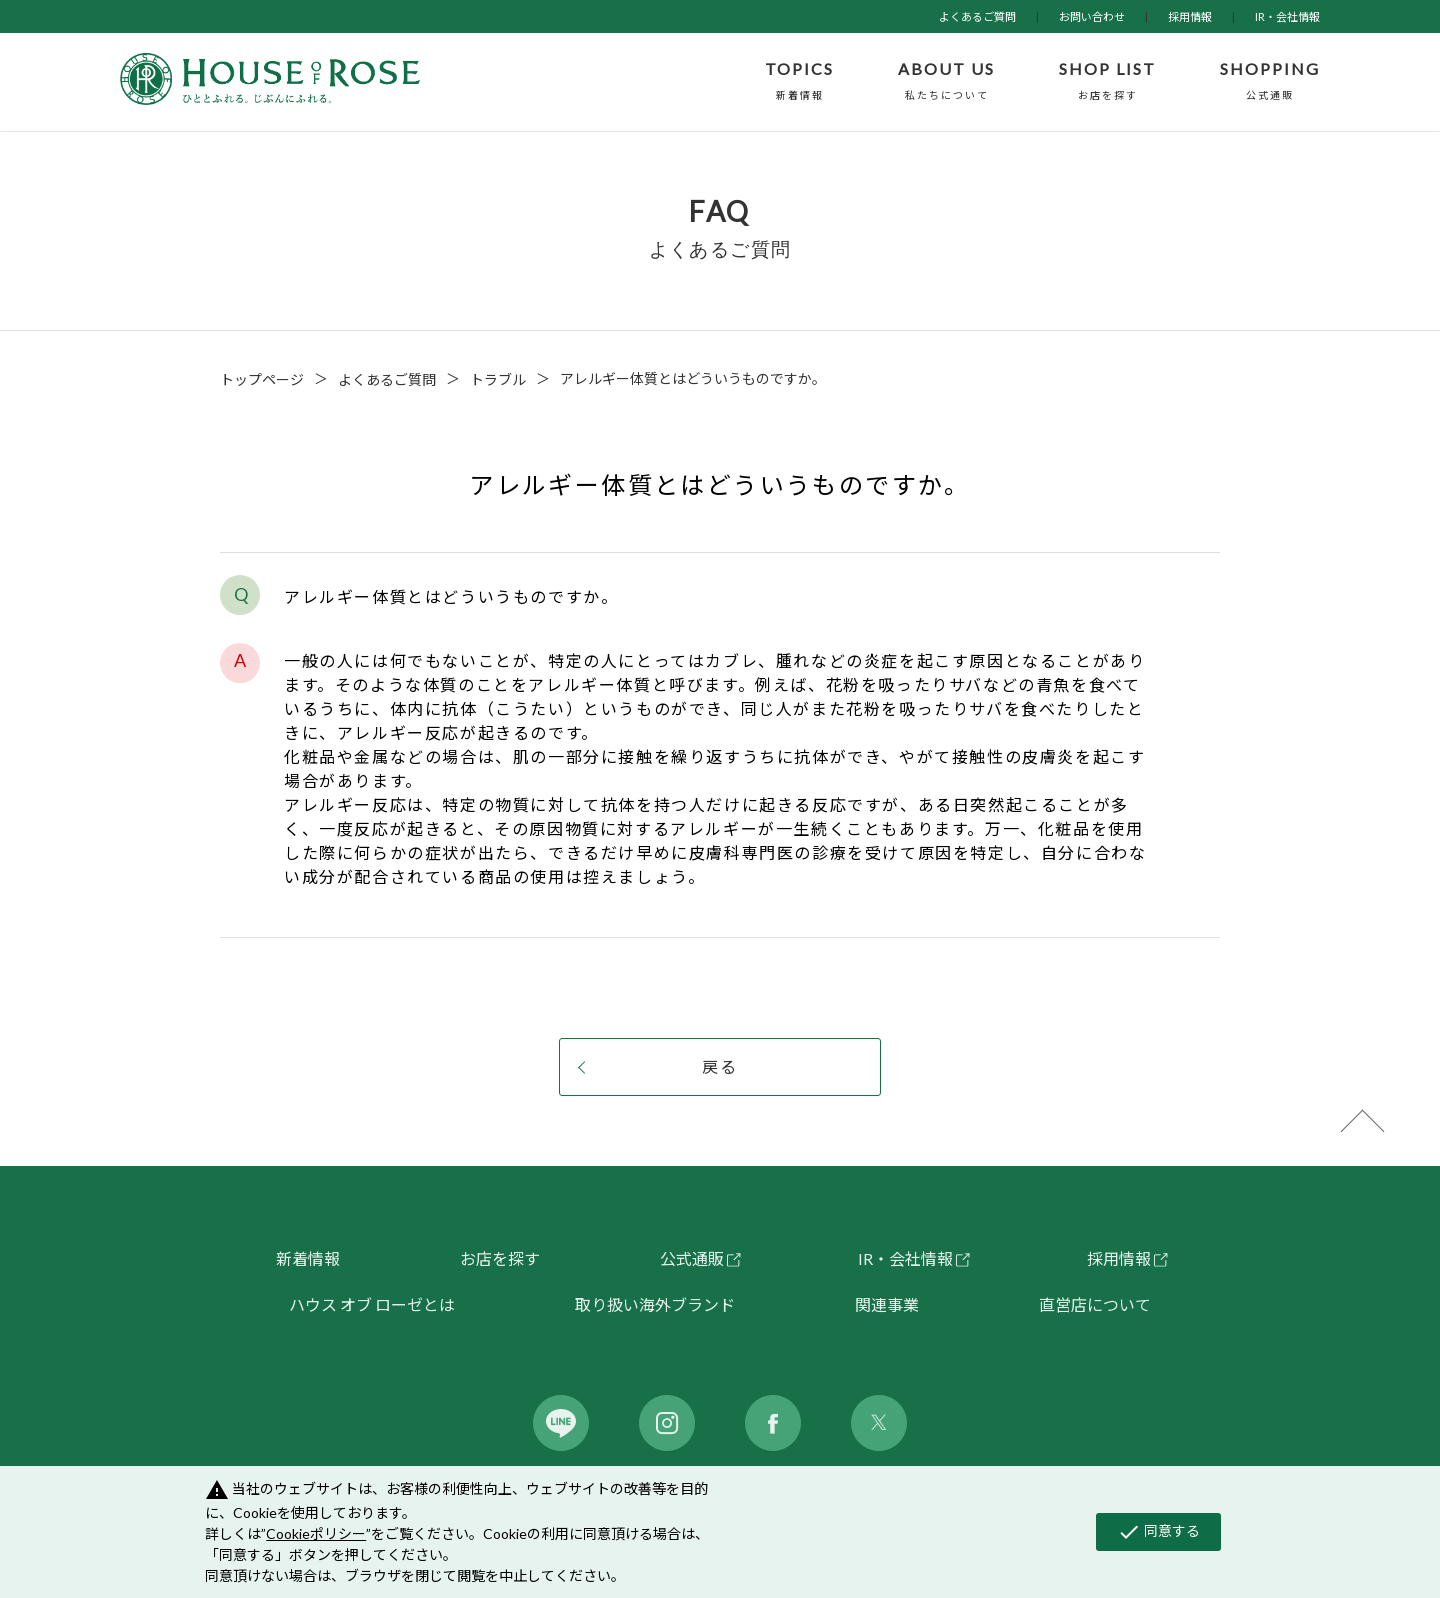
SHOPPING (1270, 82)
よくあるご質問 (977, 16)
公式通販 (692, 1258)
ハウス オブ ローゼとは (372, 1304)
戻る (720, 1066)
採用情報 (1190, 16)
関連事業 (887, 1304)
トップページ (262, 379)
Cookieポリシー (316, 1533)
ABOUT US (946, 82)
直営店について (1095, 1304)
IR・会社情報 (1287, 16)
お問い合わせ (1092, 16)
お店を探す (500, 1258)
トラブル (498, 379)
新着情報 (308, 1258)
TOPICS (799, 82)
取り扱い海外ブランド (655, 1304)
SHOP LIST (1107, 82)
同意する (1158, 1532)
